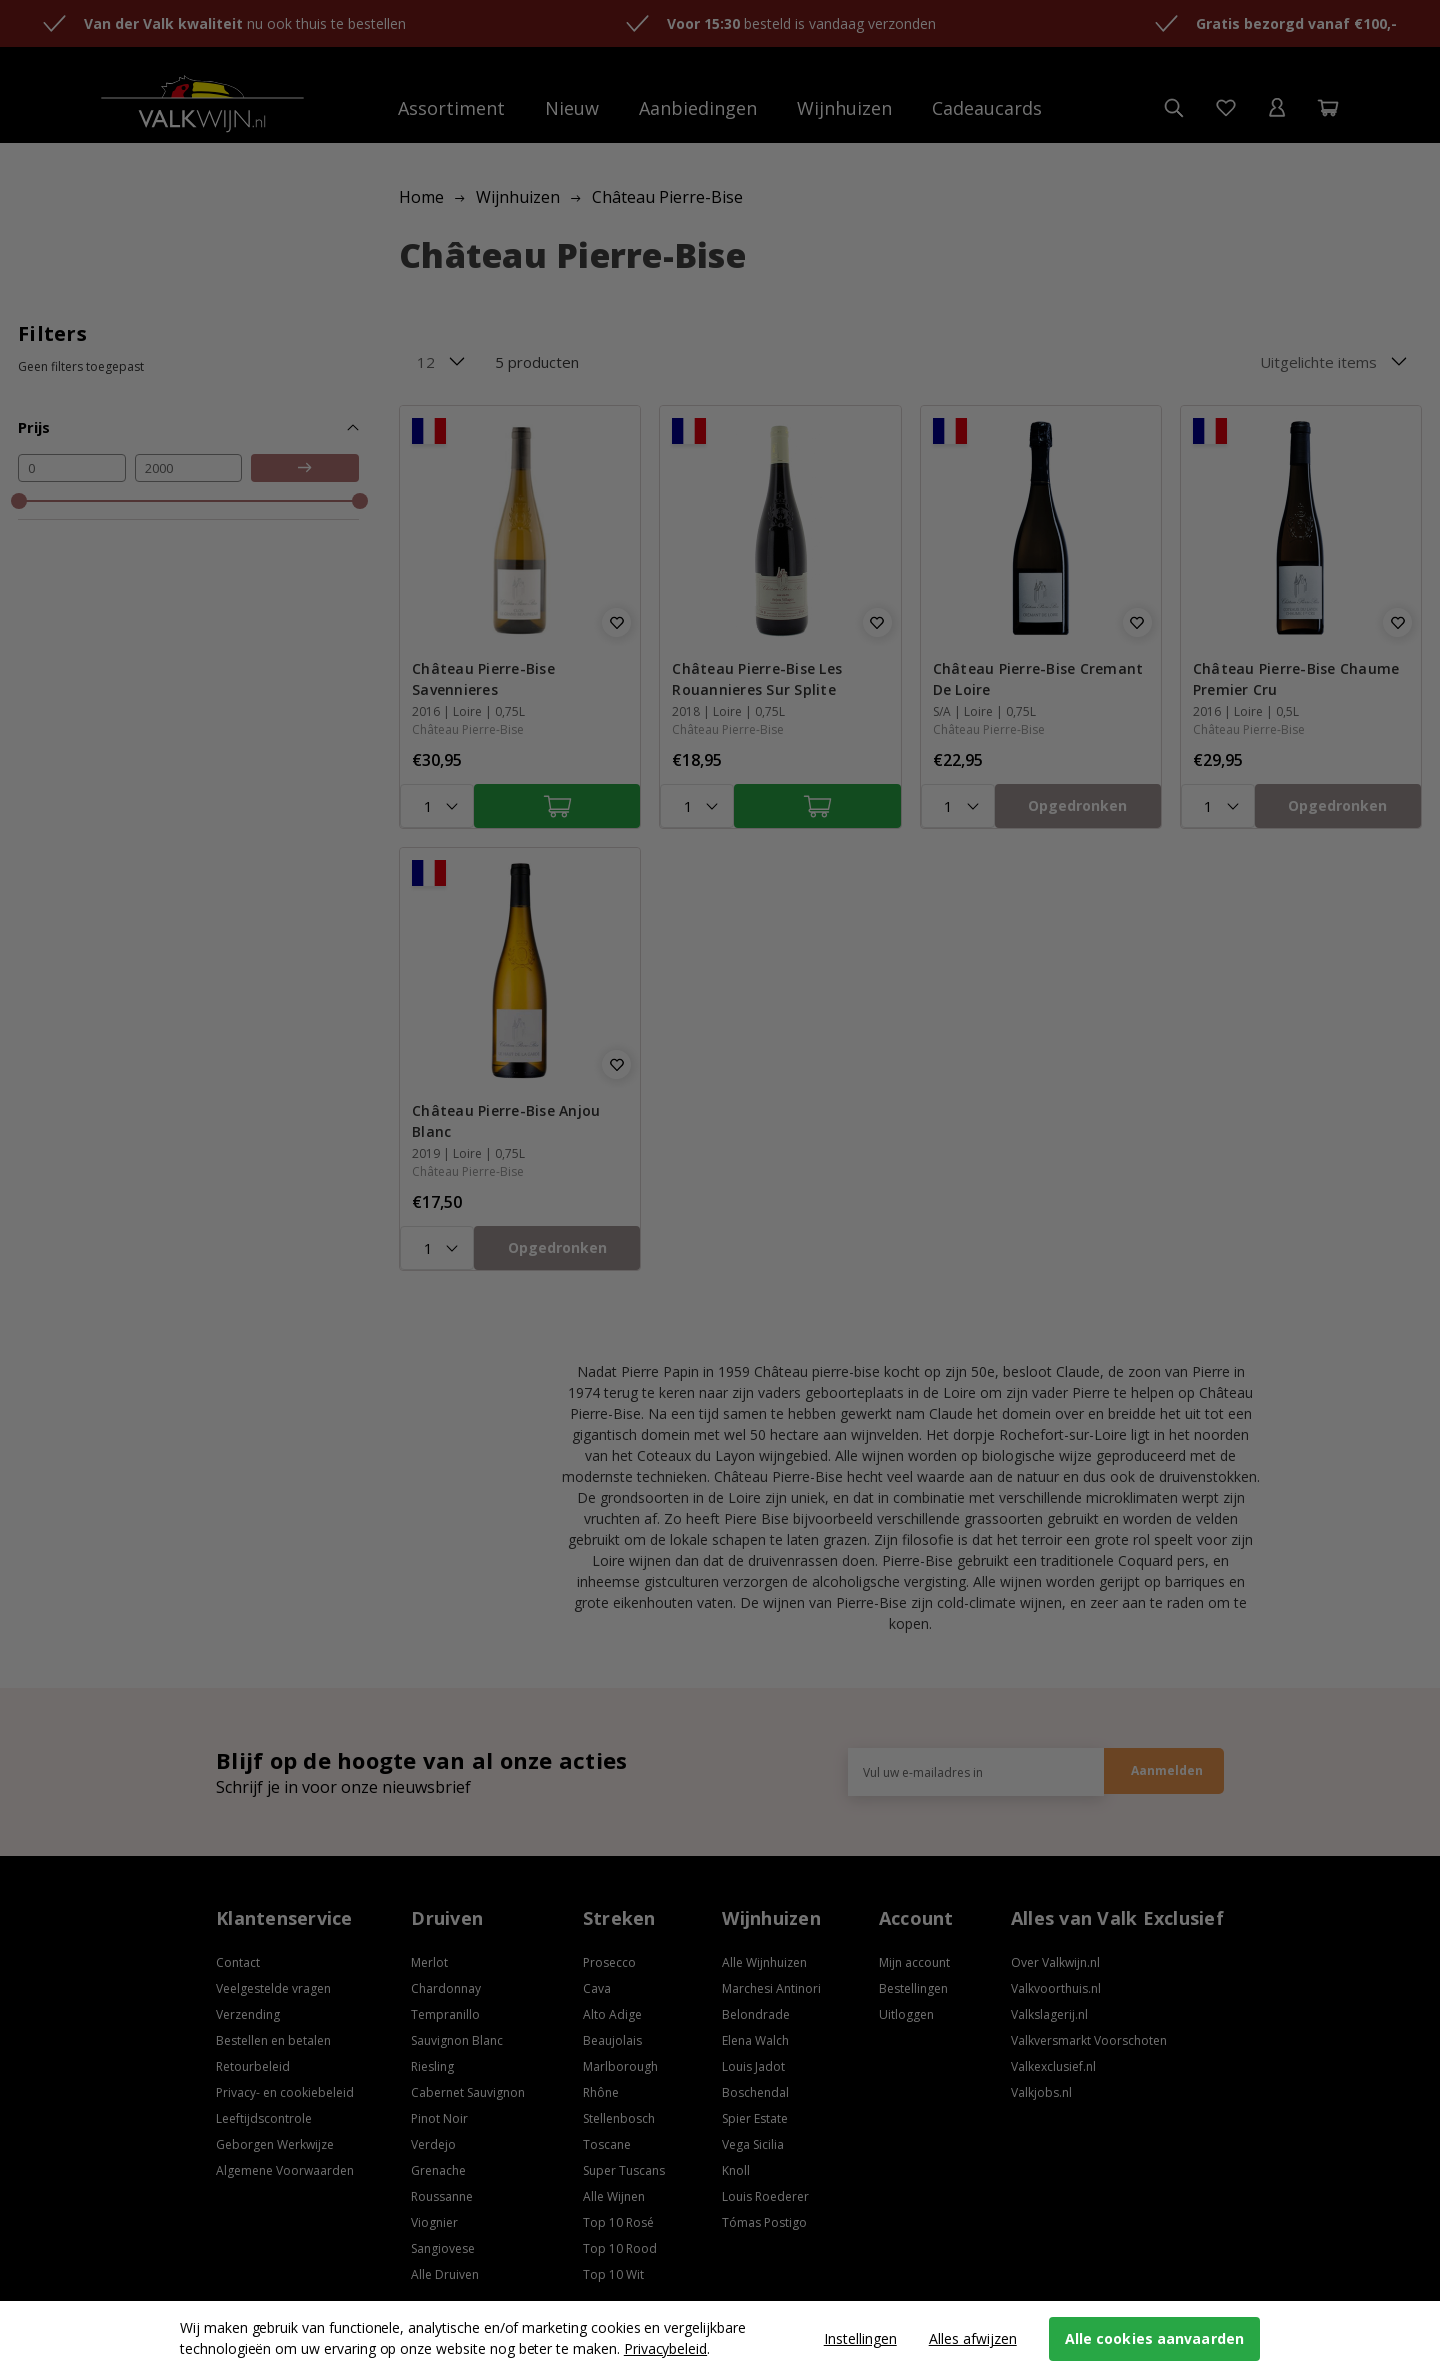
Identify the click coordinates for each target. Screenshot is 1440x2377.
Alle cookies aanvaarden (1154, 2338)
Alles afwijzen (973, 2338)
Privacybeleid (665, 2348)
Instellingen (860, 2338)
